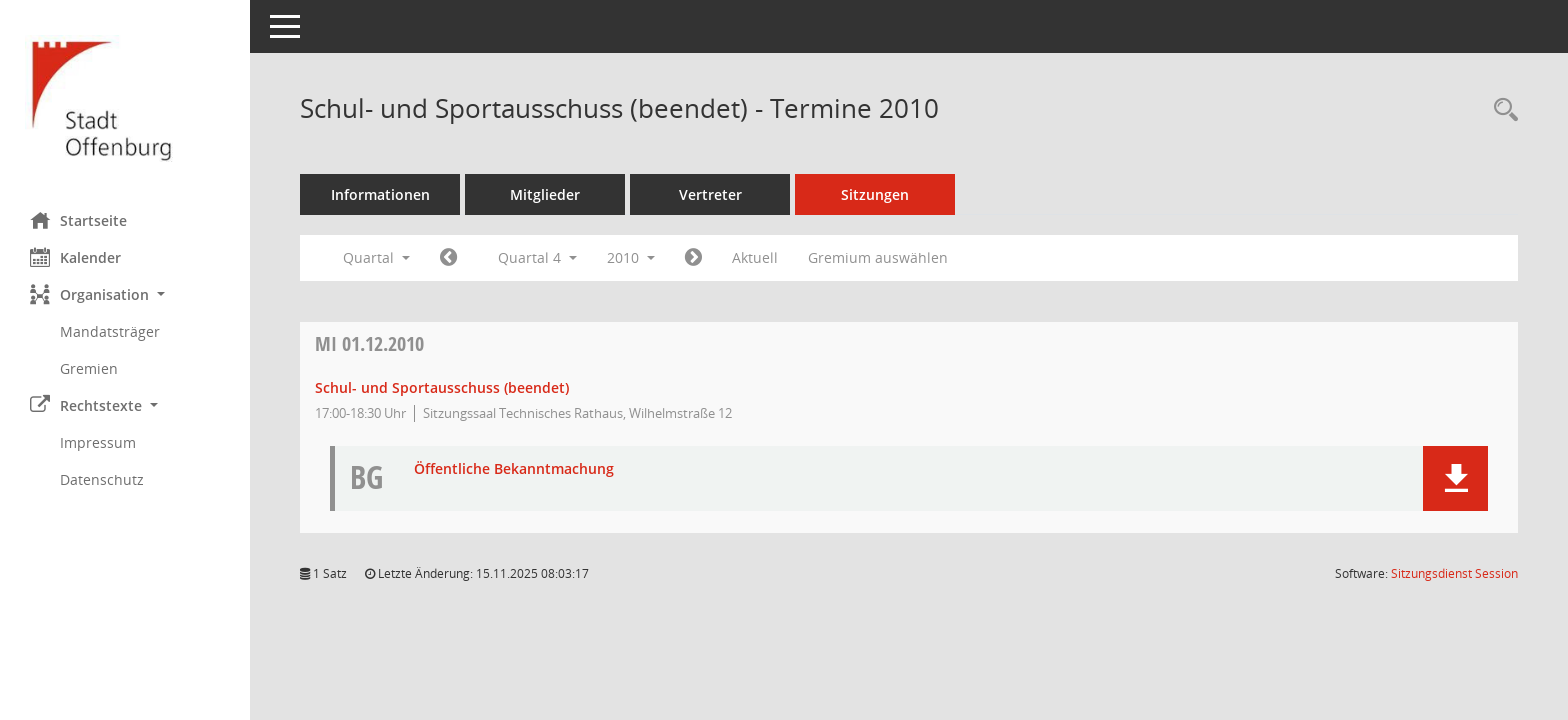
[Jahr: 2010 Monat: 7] (448, 258)
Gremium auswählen (878, 257)
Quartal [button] (376, 257)
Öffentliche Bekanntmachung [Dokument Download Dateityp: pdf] (514, 469)
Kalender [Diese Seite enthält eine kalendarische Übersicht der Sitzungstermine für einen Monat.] (75, 257)
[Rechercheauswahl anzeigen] (1501, 110)
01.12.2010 (369, 343)
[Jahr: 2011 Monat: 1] (693, 258)
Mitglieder (545, 194)
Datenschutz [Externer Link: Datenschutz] (102, 479)
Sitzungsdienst (1454, 573)
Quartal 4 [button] (537, 257)
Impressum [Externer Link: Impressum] (98, 442)
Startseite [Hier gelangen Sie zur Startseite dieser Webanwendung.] (78, 220)
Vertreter (710, 194)
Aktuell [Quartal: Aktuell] (755, 257)
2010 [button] (631, 257)
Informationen (380, 194)
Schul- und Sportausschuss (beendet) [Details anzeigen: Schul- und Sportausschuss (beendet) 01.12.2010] (442, 387)
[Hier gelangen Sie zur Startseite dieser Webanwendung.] (125, 98)
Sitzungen (875, 194)
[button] (125, 294)
